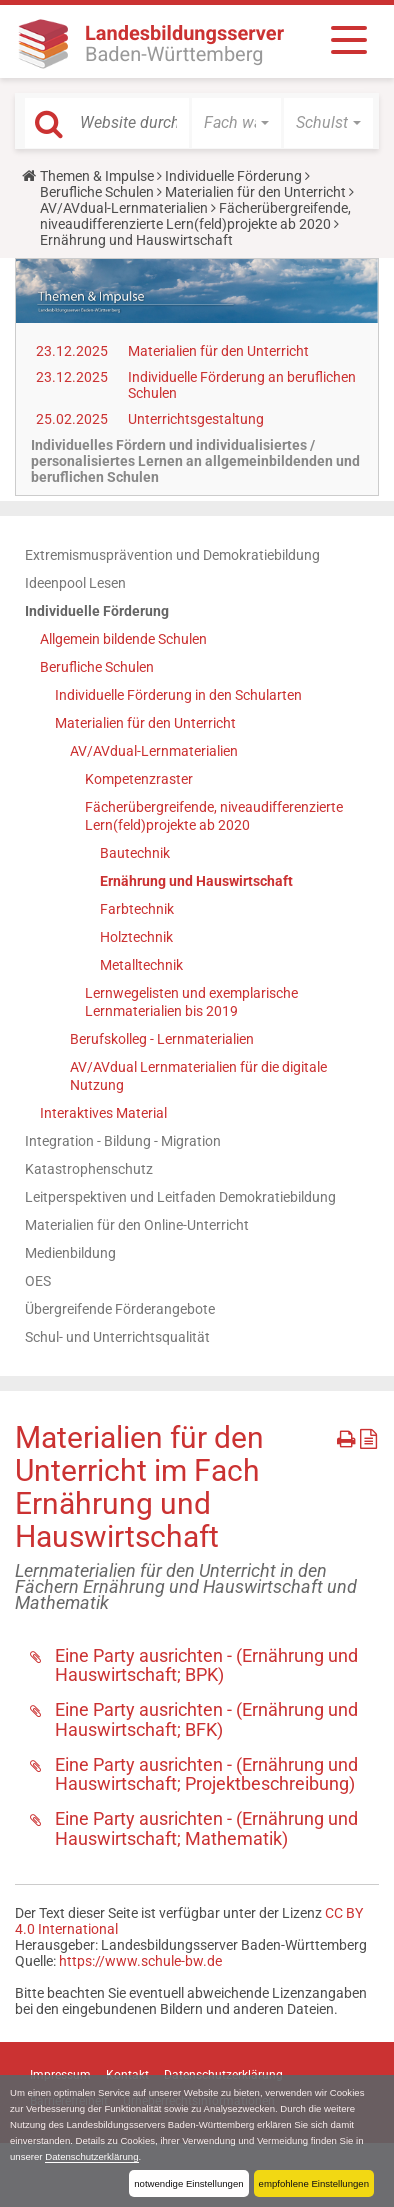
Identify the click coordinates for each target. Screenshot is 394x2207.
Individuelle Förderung (233, 176)
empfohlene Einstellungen (314, 2183)
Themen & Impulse (97, 176)
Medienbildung (70, 1253)
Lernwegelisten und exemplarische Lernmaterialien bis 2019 (191, 1002)
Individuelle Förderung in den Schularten (178, 695)
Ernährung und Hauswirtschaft (196, 881)
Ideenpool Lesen (75, 583)
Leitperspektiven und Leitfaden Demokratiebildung (180, 1197)
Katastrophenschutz (89, 1169)
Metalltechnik (141, 965)
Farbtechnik (137, 909)
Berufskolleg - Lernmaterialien (162, 1039)
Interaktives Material (103, 1113)
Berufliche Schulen (97, 192)
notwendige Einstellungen (188, 2183)
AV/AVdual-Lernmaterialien (124, 208)
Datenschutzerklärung (91, 2156)
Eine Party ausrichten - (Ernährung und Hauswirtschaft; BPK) (206, 1665)
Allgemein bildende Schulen (123, 639)
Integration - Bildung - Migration (123, 1141)
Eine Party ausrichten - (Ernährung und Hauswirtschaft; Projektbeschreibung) (206, 1774)
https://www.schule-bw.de (140, 1961)
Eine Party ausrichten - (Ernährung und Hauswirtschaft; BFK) (206, 1719)
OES (38, 1281)
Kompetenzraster (139, 779)
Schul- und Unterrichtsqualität (117, 1337)
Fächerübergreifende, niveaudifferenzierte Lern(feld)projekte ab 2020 (195, 216)
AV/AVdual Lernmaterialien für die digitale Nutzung (198, 1076)
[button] (236, 123)
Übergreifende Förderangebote (120, 1309)
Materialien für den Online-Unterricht (137, 1225)
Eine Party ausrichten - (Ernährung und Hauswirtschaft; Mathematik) (206, 1828)
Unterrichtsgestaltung (196, 419)
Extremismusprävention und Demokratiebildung (172, 555)
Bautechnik (135, 853)
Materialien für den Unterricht (255, 192)
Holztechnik (136, 937)
